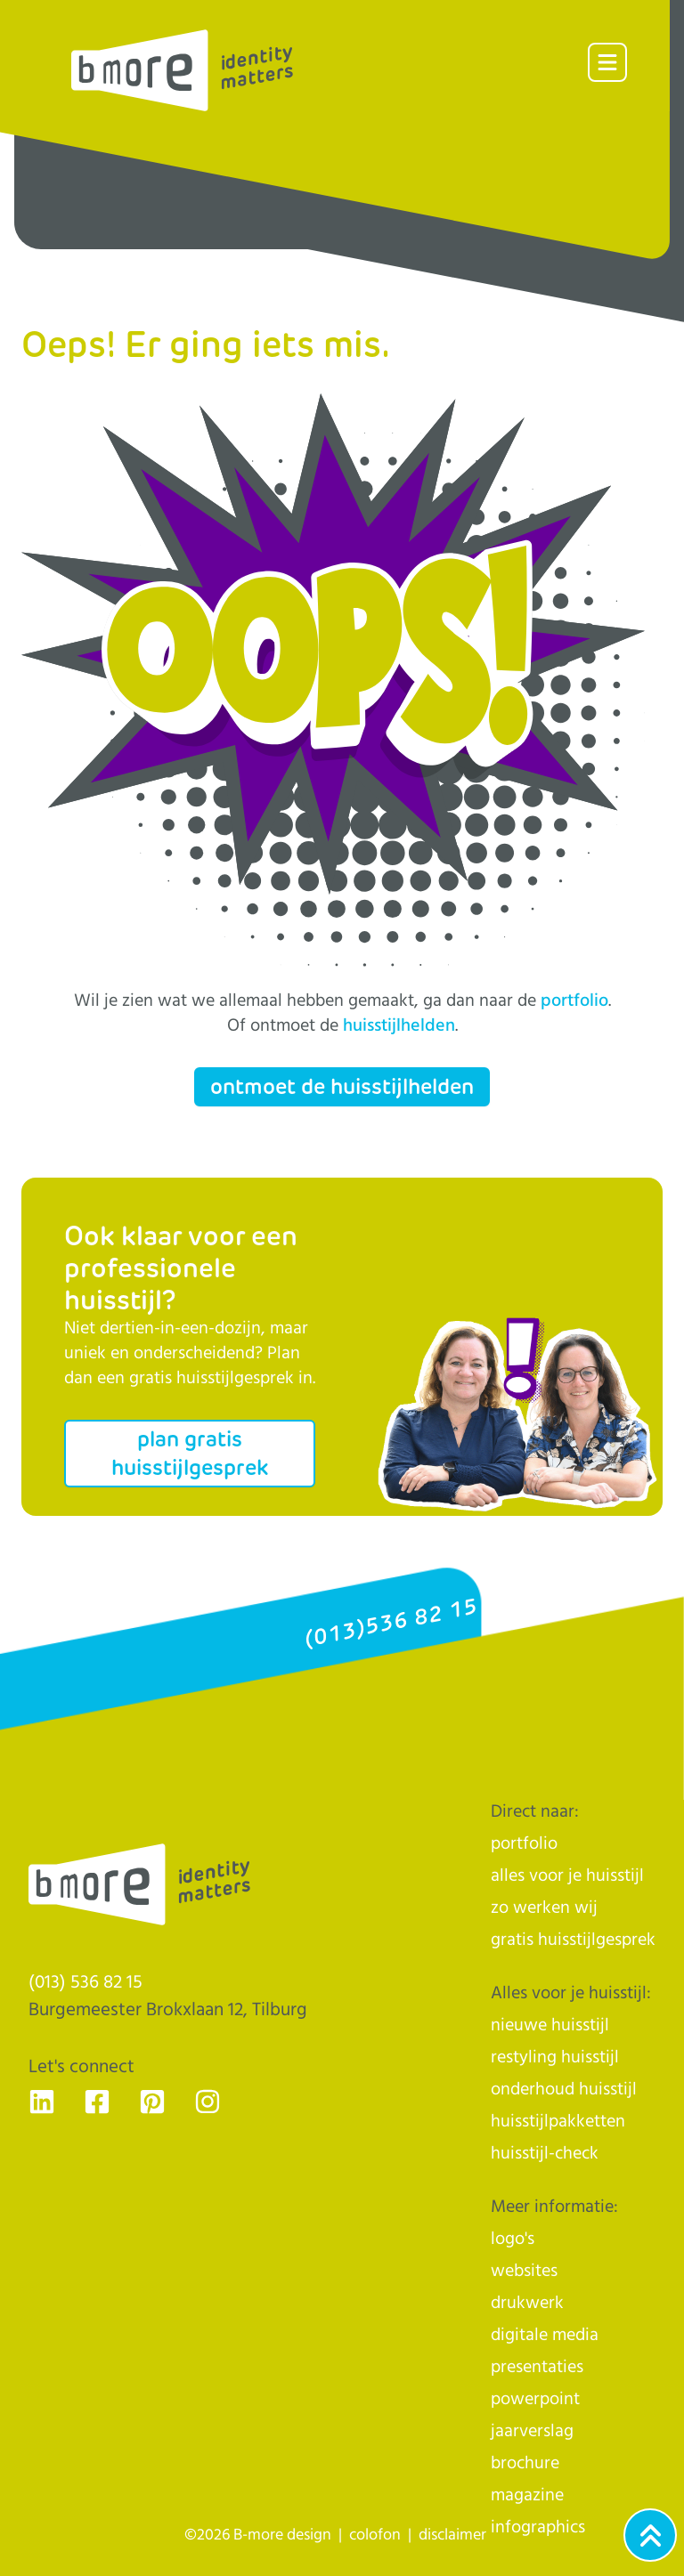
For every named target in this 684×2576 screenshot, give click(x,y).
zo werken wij (544, 1908)
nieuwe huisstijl (550, 2025)
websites (524, 2271)
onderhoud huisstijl (564, 2089)
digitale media (544, 2335)
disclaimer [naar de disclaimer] (452, 2535)
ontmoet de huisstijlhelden (342, 1086)
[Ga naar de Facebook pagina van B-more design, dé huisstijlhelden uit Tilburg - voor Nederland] (97, 2101)
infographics (538, 2527)
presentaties (537, 2367)
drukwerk (527, 2303)
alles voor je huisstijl (567, 1876)
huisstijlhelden (399, 1026)
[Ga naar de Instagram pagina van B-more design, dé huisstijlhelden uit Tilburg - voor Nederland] (207, 2101)
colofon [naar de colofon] (375, 2535)
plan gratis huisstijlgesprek (189, 1453)
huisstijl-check (544, 2154)
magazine (527, 2495)
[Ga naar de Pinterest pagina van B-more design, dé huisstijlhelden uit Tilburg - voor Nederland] (152, 2101)
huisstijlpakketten (558, 2122)
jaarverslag (532, 2431)
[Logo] (182, 70)
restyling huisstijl (555, 2057)
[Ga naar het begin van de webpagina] (650, 2535)
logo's (512, 2239)
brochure (525, 2463)
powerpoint (535, 2399)
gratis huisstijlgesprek (573, 1940)
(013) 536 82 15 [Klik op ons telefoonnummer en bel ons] (85, 1982)
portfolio (574, 1001)
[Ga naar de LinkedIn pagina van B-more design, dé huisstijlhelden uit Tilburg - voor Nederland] (41, 2101)
